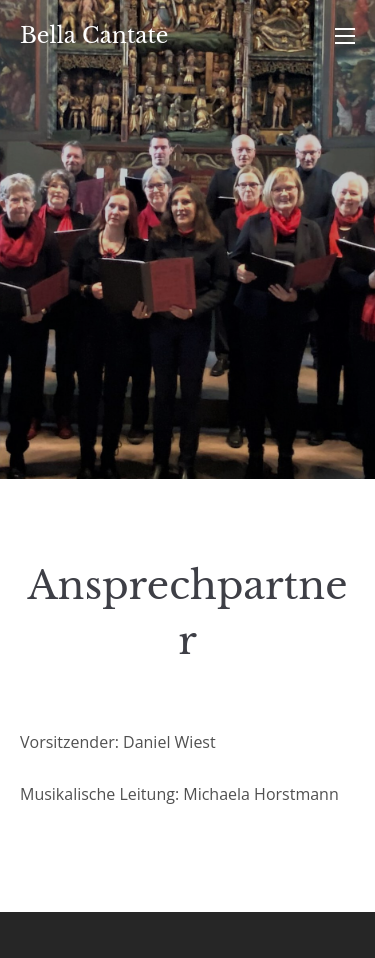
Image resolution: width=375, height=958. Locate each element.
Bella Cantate (94, 35)
